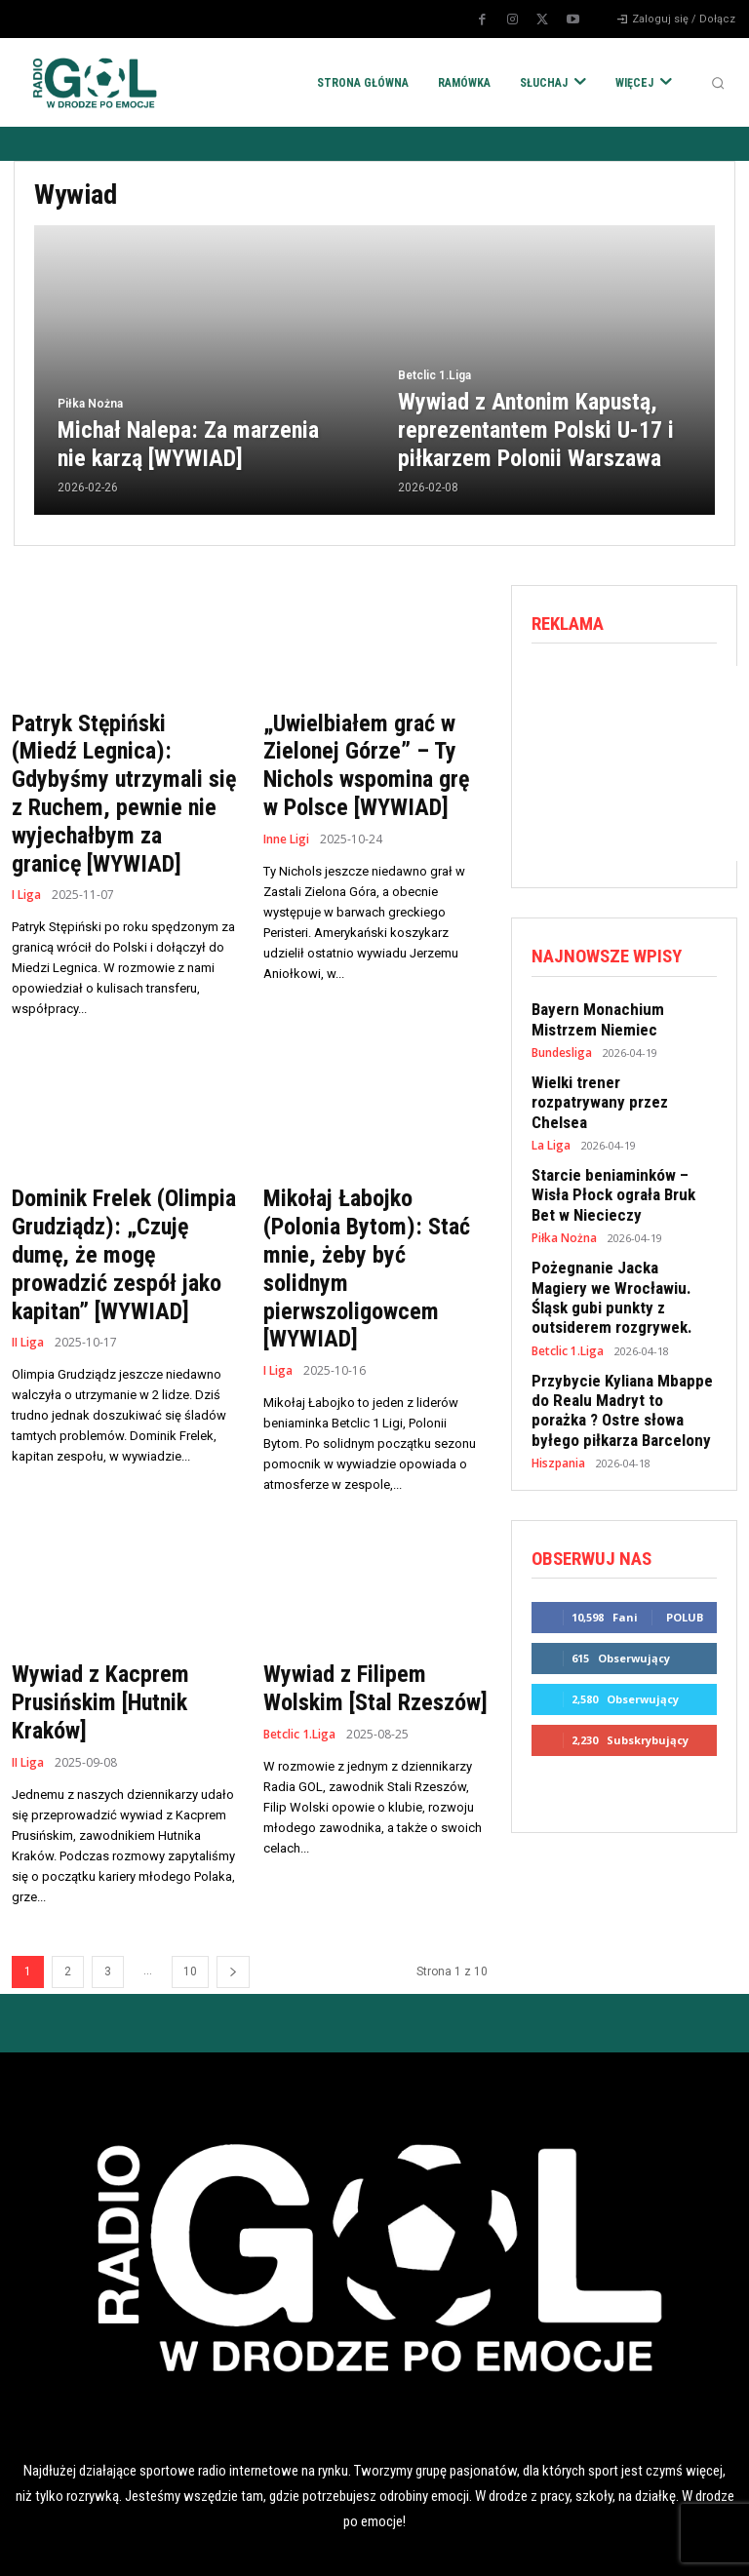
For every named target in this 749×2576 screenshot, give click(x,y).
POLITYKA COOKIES (281, 2545)
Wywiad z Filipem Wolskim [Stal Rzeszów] (374, 1605)
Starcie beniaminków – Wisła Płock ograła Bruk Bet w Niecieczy (620, 1160)
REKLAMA (468, 2545)
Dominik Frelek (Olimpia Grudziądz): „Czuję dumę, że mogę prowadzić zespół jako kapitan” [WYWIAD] (121, 1209)
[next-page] (233, 1885)
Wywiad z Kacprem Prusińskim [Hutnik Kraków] (92, 1619)
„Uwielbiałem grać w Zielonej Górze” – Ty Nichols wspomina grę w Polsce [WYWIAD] (366, 760)
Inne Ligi (286, 830)
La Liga (551, 1114)
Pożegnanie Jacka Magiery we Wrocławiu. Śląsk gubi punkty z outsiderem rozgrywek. (614, 1255)
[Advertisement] (640, 762)
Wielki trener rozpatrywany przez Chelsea (616, 1083)
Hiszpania (558, 1406)
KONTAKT (655, 2545)
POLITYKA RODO (93, 2545)
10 (190, 1885)
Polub (684, 1557)
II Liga (28, 1291)
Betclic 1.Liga (434, 382)
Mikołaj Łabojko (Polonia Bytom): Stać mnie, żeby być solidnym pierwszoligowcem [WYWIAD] (368, 1209)
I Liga (26, 856)
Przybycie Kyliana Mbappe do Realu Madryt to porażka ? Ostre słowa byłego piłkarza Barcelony (622, 1358)
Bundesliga (562, 1045)
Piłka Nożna (90, 408)
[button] (717, 82)
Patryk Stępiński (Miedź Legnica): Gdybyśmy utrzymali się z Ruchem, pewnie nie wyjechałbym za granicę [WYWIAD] (117, 774)
